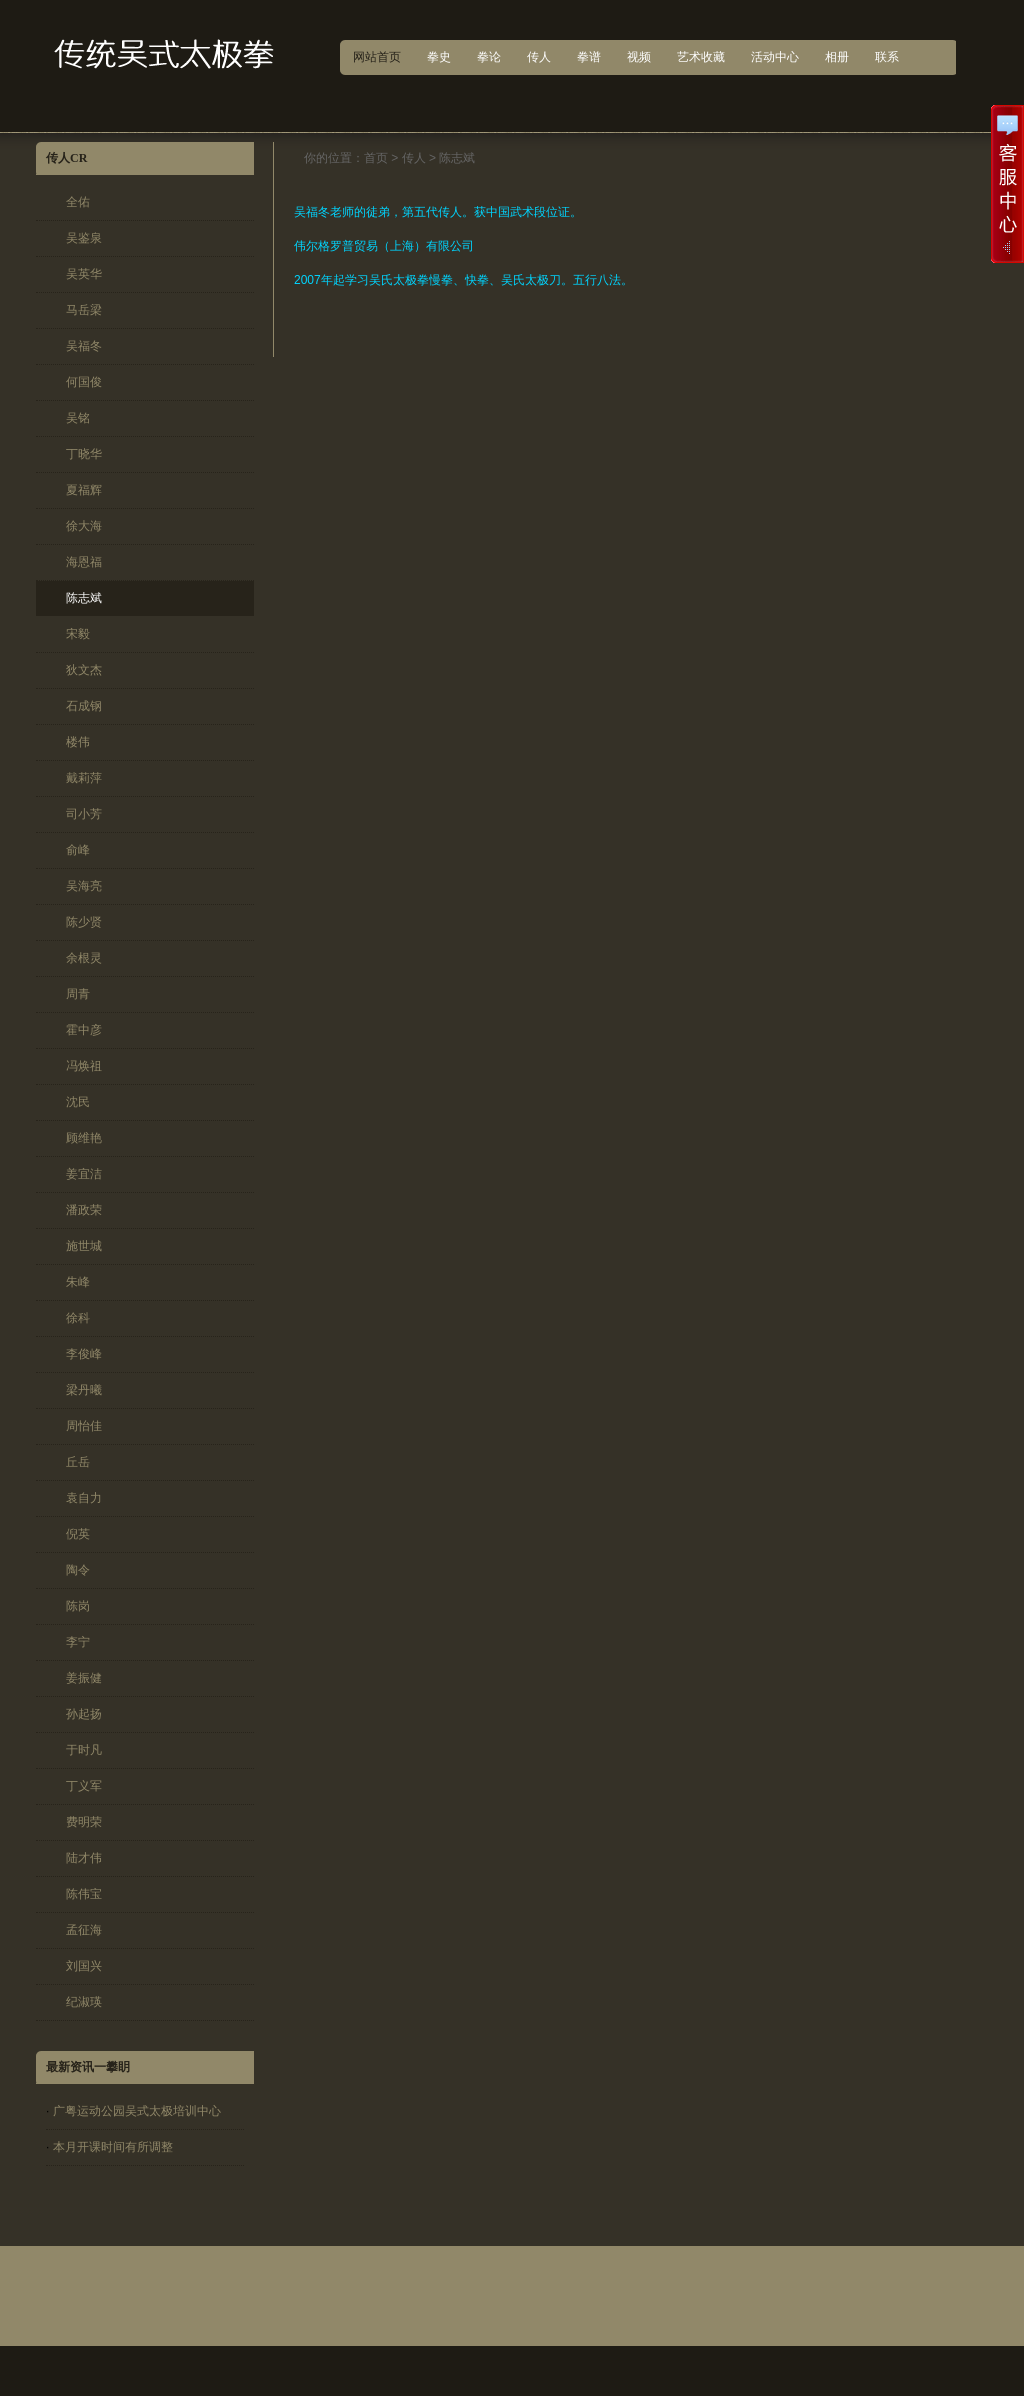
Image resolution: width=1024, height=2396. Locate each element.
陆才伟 (84, 1858)
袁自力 (84, 1498)
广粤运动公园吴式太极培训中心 (137, 2111)
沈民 (78, 1102)
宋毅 (78, 634)
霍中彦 (84, 1030)
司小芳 (84, 814)
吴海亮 (84, 886)
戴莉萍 (84, 778)
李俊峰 (84, 1354)
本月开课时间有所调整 (113, 2147)
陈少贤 (84, 922)
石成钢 (84, 706)
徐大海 (84, 526)
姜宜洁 (84, 1174)
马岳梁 (84, 310)
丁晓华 (84, 454)
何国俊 (84, 382)
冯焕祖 (84, 1066)
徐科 (78, 1318)
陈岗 (78, 1606)
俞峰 (78, 850)
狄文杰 (84, 670)
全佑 (78, 202)
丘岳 (78, 1462)
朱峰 (78, 1282)
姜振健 (84, 1678)
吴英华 (84, 274)
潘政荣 (84, 1210)
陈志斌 (84, 598)
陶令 (78, 1570)
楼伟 (78, 742)
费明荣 (84, 1822)
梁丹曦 (84, 1390)
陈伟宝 (84, 1894)
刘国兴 (84, 1966)
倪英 (78, 1534)
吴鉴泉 (84, 238)
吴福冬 (84, 346)
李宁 (78, 1642)
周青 (78, 994)
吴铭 (78, 418)
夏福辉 (84, 490)
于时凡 (84, 1750)
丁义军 (84, 1786)
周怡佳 (84, 1426)
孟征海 (84, 1930)
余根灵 (84, 958)
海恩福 (84, 562)
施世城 (84, 1246)
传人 (414, 158)
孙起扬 (84, 1714)
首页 (376, 158)
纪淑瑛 (84, 2002)
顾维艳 (84, 1138)
